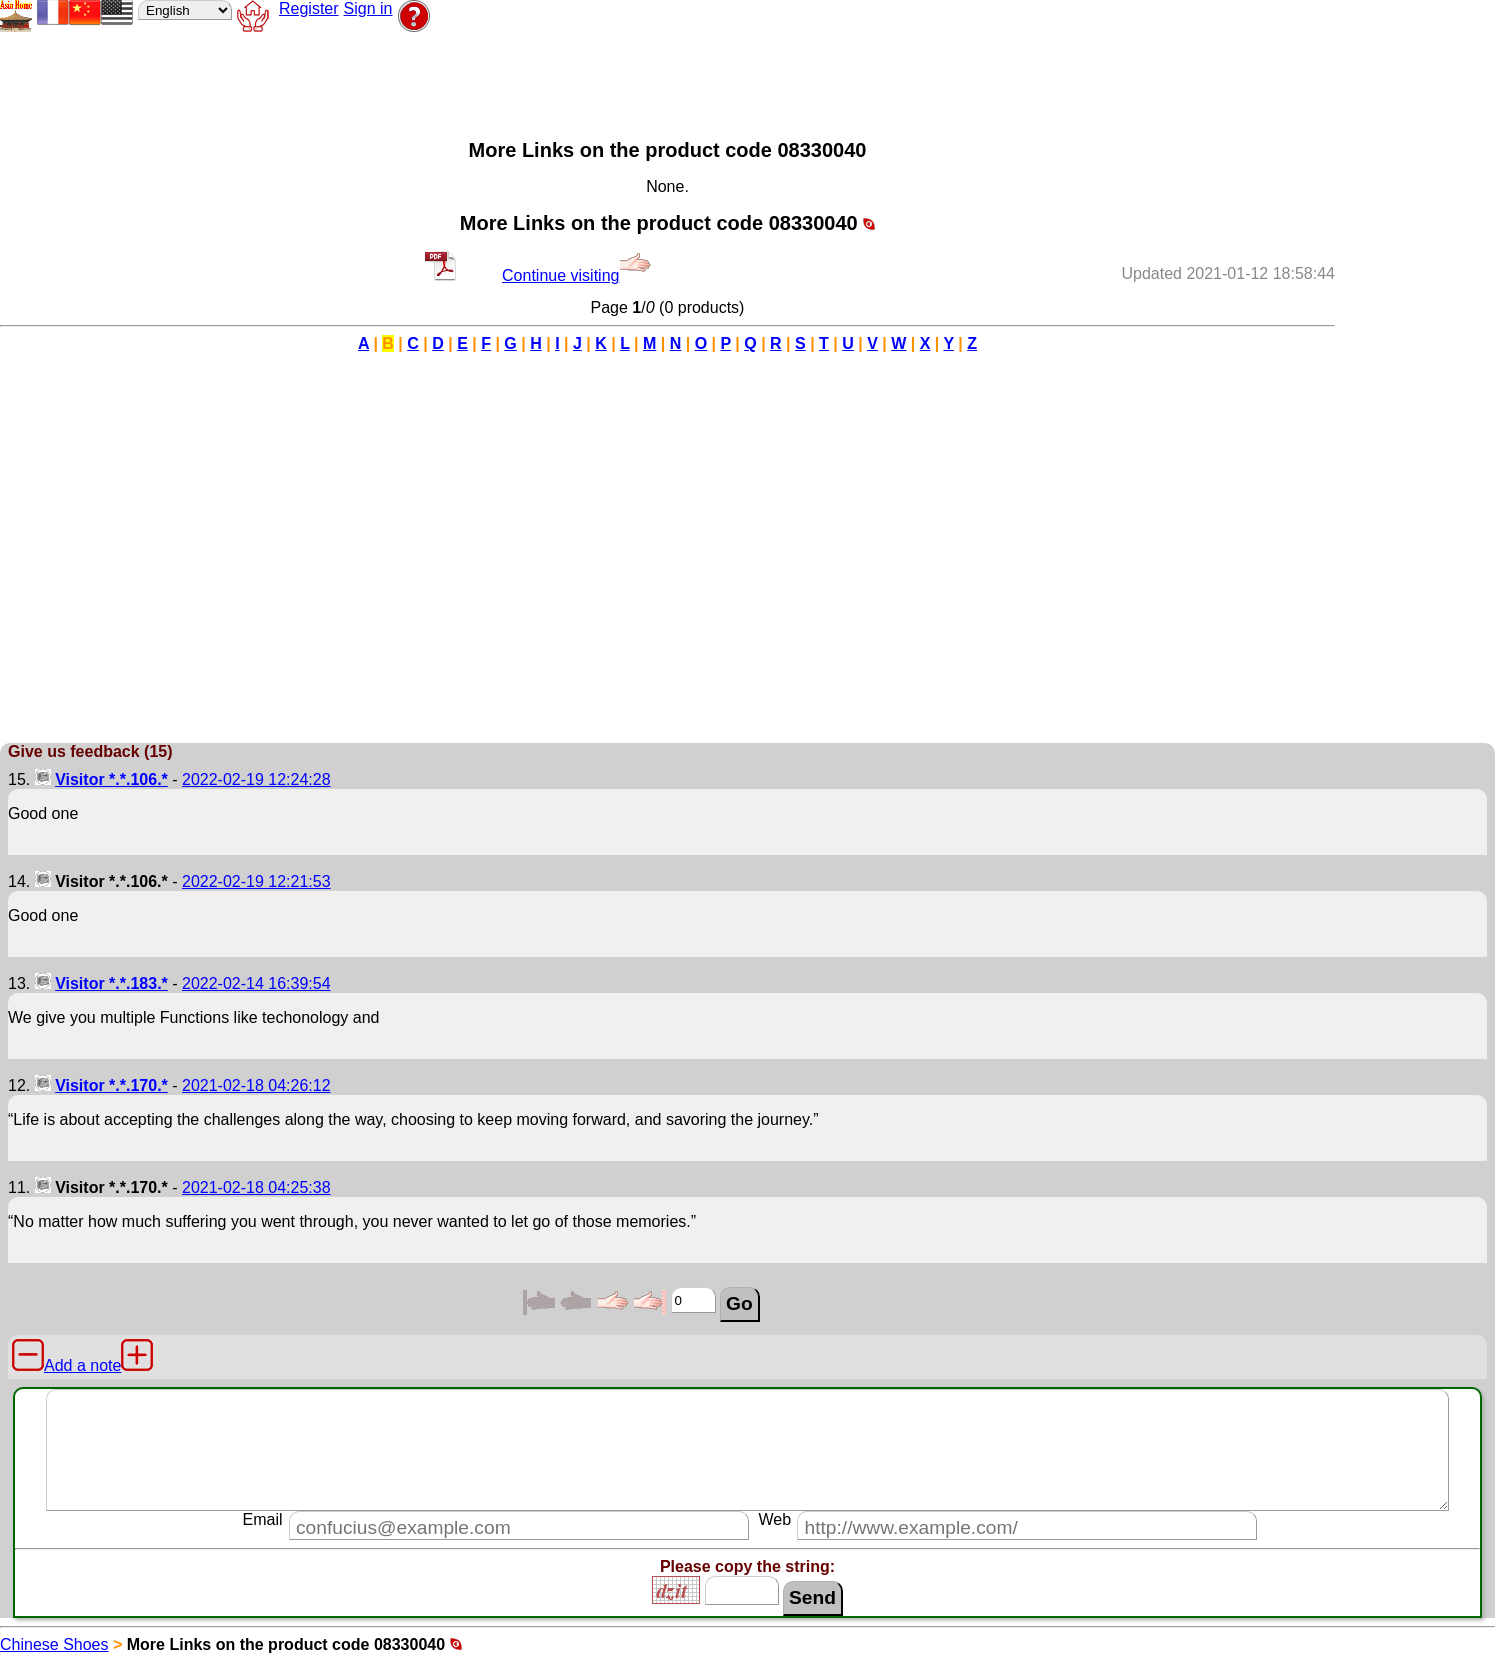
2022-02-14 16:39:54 (256, 983)
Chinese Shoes (54, 1644)
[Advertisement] (514, 81)
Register (309, 8)
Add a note (82, 1365)
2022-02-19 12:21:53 (256, 881)
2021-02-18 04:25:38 (256, 1187)
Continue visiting (576, 275)
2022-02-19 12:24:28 (256, 779)
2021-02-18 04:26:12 (256, 1085)
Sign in (368, 8)
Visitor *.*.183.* (111, 983)
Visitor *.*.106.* (111, 779)
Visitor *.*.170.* (111, 1085)
